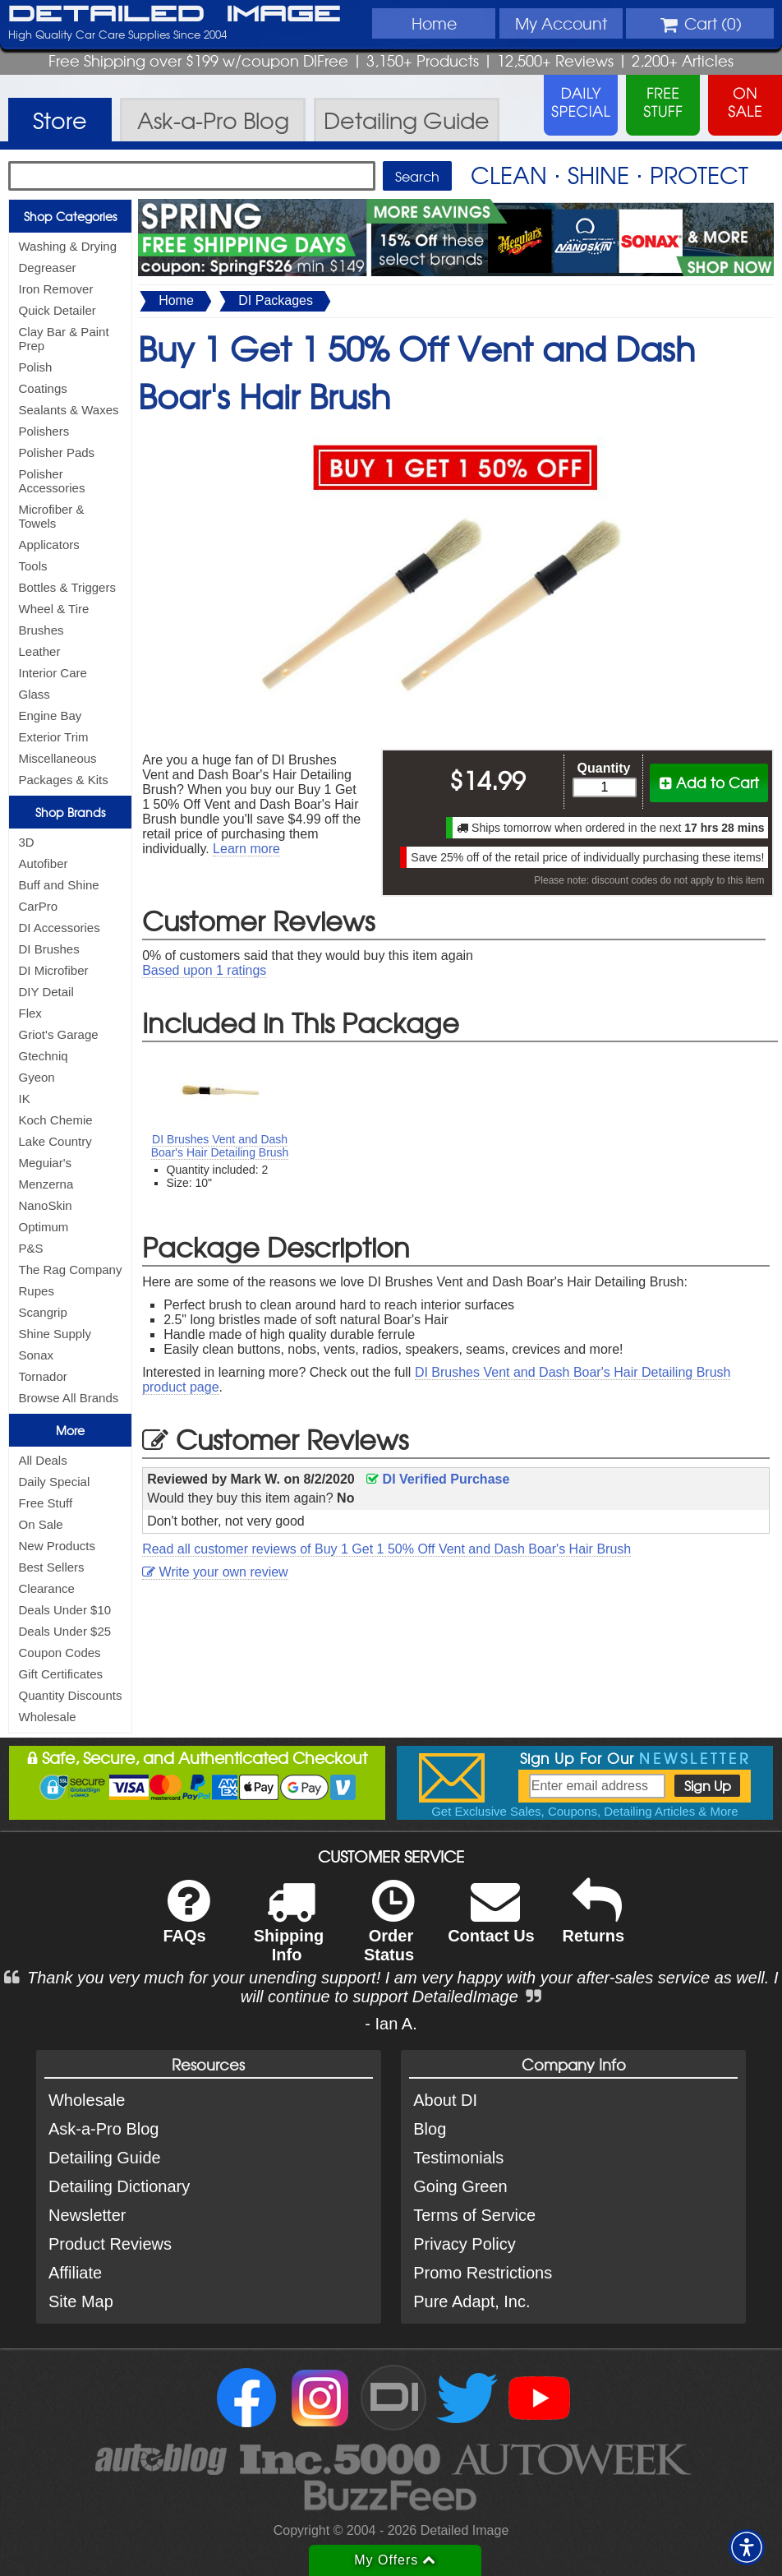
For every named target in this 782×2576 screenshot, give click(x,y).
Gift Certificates (61, 1674)
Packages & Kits (63, 780)
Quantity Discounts (70, 1695)
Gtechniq (43, 1056)
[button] (747, 2547)
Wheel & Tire (54, 609)
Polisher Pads (57, 452)
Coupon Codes (60, 1653)
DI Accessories (59, 928)
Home (434, 23)
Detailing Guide (104, 2158)
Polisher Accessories (52, 481)
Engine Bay (50, 715)
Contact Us (491, 1922)
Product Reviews (110, 2244)
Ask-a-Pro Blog (103, 2129)
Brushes (41, 630)
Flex (30, 1013)
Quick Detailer (57, 310)
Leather (40, 651)
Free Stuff (46, 1503)
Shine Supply (55, 1334)
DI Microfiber (54, 970)
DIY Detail (46, 992)
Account (561, 23)
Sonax (36, 1355)
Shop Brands (70, 812)
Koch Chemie (56, 1120)
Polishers (44, 431)
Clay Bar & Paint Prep (64, 339)
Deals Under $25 (65, 1631)
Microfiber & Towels (52, 516)
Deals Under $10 (65, 1610)
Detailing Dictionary (119, 2186)
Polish (36, 367)
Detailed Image (174, 15)
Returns (594, 1922)
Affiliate (75, 2273)
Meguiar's (45, 1163)
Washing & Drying (68, 246)
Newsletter (87, 2215)
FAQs (186, 1922)
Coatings (43, 388)
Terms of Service (474, 2215)
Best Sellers (52, 1567)
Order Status (389, 1932)
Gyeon (37, 1077)
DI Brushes (49, 949)
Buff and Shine (59, 885)
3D (26, 842)
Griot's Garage (59, 1034)
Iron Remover (56, 289)
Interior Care (53, 673)
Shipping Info (289, 1932)
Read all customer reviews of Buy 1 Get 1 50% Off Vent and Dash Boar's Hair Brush (386, 1549)
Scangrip (43, 1312)
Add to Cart (709, 782)
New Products (57, 1546)
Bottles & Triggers (67, 587)
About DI (445, 2100)
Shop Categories (70, 216)
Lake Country (55, 1141)
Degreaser (47, 268)
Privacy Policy (464, 2244)
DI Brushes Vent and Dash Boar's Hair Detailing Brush (220, 1146)
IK (24, 1099)
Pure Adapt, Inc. (471, 2301)
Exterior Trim (54, 737)
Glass (34, 694)
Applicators (49, 545)
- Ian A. (390, 2024)
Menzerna (46, 1184)
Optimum (44, 1227)
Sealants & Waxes (69, 410)
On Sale (41, 1524)
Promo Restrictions (482, 2273)
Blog (429, 2129)
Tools (33, 566)
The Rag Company (70, 1269)
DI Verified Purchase (437, 1479)
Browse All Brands (69, 1398)
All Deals (43, 1460)
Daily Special (54, 1482)
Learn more (246, 849)
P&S (31, 1248)
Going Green (460, 2186)
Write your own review (215, 1572)
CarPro (38, 906)
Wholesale (47, 1717)
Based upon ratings (204, 970)
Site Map (80, 2301)
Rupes (36, 1291)
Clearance (47, 1588)
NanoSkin (45, 1205)
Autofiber (43, 863)
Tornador (43, 1376)
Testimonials (458, 2158)
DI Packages (275, 300)
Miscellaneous (58, 758)
